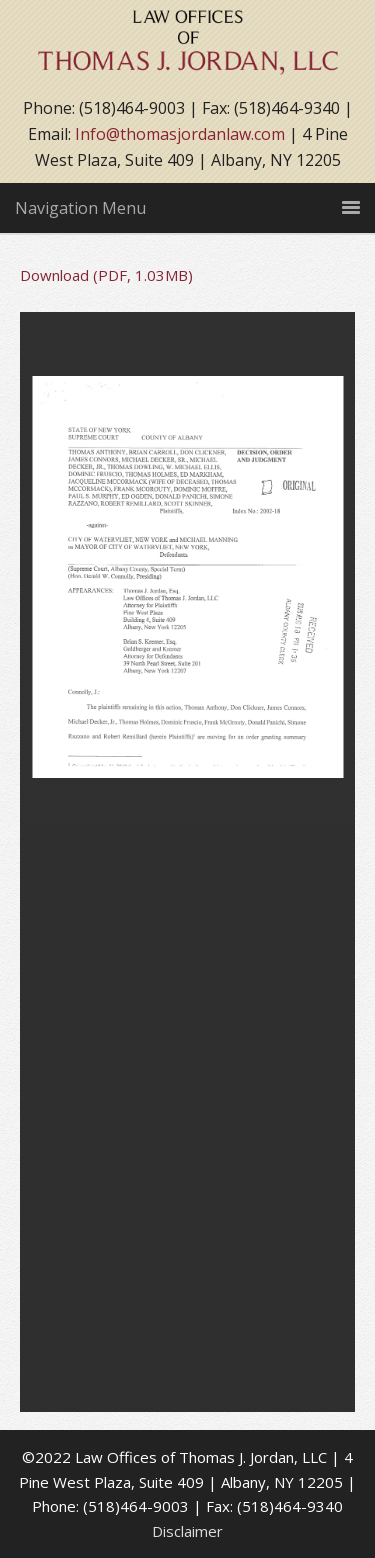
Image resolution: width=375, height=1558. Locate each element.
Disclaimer (187, 1531)
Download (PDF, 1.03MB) (106, 275)
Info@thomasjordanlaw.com (180, 134)
